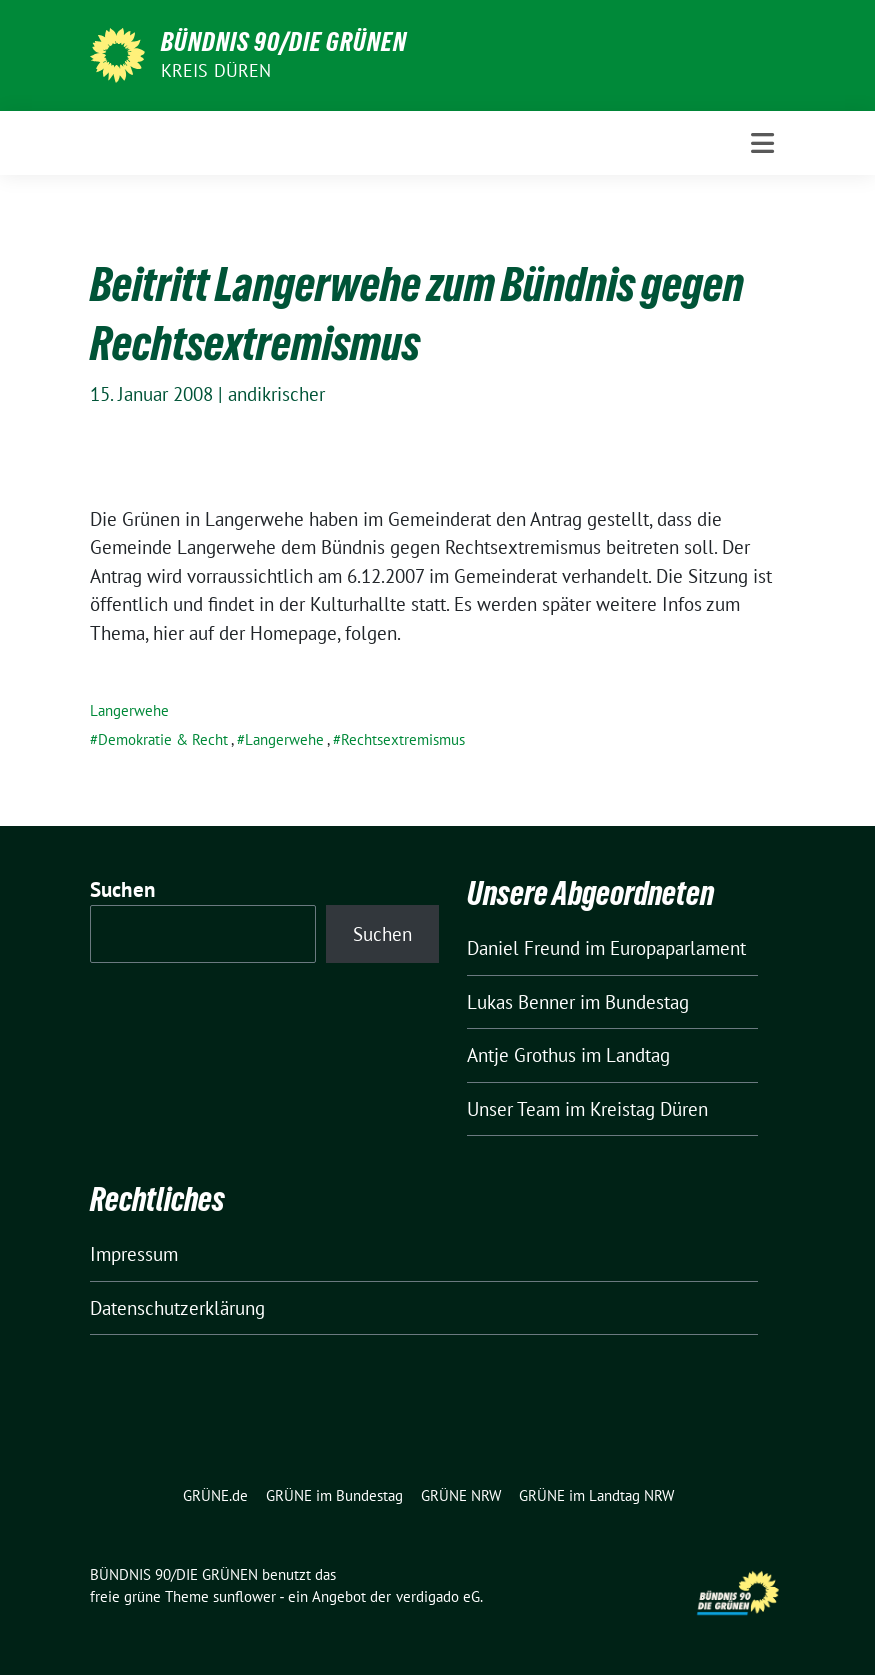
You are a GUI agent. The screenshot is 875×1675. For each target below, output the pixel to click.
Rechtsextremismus (403, 739)
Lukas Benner (521, 1002)
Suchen (123, 889)
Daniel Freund (523, 948)
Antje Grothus (521, 1055)
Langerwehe (129, 710)
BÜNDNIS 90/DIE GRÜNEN (284, 42)
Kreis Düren (216, 70)
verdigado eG (438, 1596)
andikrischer (276, 394)
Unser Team (513, 1109)
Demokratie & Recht (163, 739)
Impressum (134, 1254)
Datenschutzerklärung (177, 1308)
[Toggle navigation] (762, 143)
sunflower (244, 1596)
